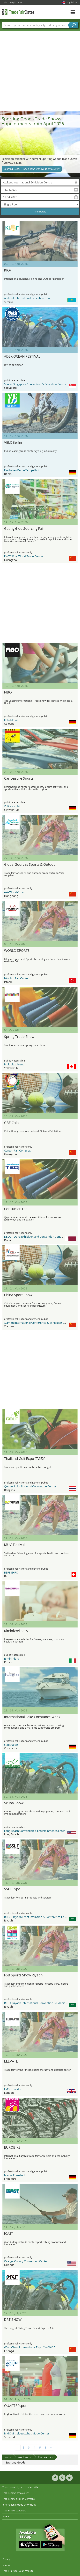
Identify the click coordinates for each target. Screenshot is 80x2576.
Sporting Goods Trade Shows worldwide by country (31, 168)
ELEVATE (11, 2061)
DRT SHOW (13, 2319)
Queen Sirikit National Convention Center (30, 1486)
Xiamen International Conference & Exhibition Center (37, 1323)
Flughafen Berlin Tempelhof (21, 470)
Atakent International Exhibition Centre (28, 298)
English (71, 2)
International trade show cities (19, 2504)
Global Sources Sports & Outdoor (30, 864)
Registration (16, 2)
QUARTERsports (16, 2405)
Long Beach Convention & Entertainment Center (34, 1831)
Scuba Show (13, 1803)
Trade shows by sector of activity (20, 2487)
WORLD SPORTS (17, 950)
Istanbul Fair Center (16, 978)
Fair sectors (45, 2457)
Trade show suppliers (14, 2510)
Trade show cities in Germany (18, 2498)
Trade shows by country (15, 2492)
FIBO (8, 692)
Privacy (6, 2559)
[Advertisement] (39, 71)
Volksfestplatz (13, 806)
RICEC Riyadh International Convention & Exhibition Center (41, 2003)
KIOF (8, 270)
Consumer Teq (16, 1208)
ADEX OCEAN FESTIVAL (22, 356)
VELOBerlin (13, 442)
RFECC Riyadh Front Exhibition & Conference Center (37, 1917)
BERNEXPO (11, 1572)
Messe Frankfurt (14, 2175)
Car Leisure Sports (18, 778)
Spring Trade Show (19, 1036)
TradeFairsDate (18, 11)
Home (7, 2457)
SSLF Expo (12, 1889)
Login (4, 2)
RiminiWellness (16, 1630)
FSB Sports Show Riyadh (23, 1975)
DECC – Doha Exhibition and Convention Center (34, 1236)
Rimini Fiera (11, 1658)
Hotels (5, 2516)
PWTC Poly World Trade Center (23, 556)
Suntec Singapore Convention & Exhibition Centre (35, 384)
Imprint (6, 2565)
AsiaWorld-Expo (14, 892)
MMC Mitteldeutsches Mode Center (26, 2433)
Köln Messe (11, 720)
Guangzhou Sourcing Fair (24, 528)
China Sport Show (18, 1295)
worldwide (24, 2457)
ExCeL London (13, 2089)
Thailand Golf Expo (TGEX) (24, 1458)
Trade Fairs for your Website (17, 2570)
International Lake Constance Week (32, 1717)
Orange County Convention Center (26, 2261)
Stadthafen (11, 1745)
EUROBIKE (12, 2147)
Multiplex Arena (14, 1064)
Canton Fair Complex (17, 1150)
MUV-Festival (14, 1544)
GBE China (12, 1122)
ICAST (8, 2233)
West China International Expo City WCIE (29, 2347)
